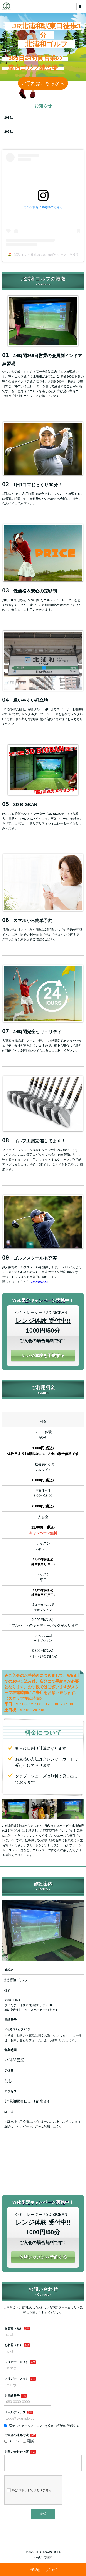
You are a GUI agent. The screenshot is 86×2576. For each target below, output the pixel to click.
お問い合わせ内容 (16, 2451)
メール (11, 2441)
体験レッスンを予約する (43, 2257)
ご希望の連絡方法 (16, 2435)
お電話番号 (12, 2395)
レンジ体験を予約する (43, 1355)
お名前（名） (13, 2345)
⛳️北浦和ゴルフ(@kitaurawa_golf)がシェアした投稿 (43, 254)
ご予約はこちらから (43, 2570)
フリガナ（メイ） (16, 2378)
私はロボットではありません (29, 2494)
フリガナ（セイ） (16, 2362)
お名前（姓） (13, 2328)
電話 (28, 2441)
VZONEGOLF (39, 1281)
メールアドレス (15, 2412)
